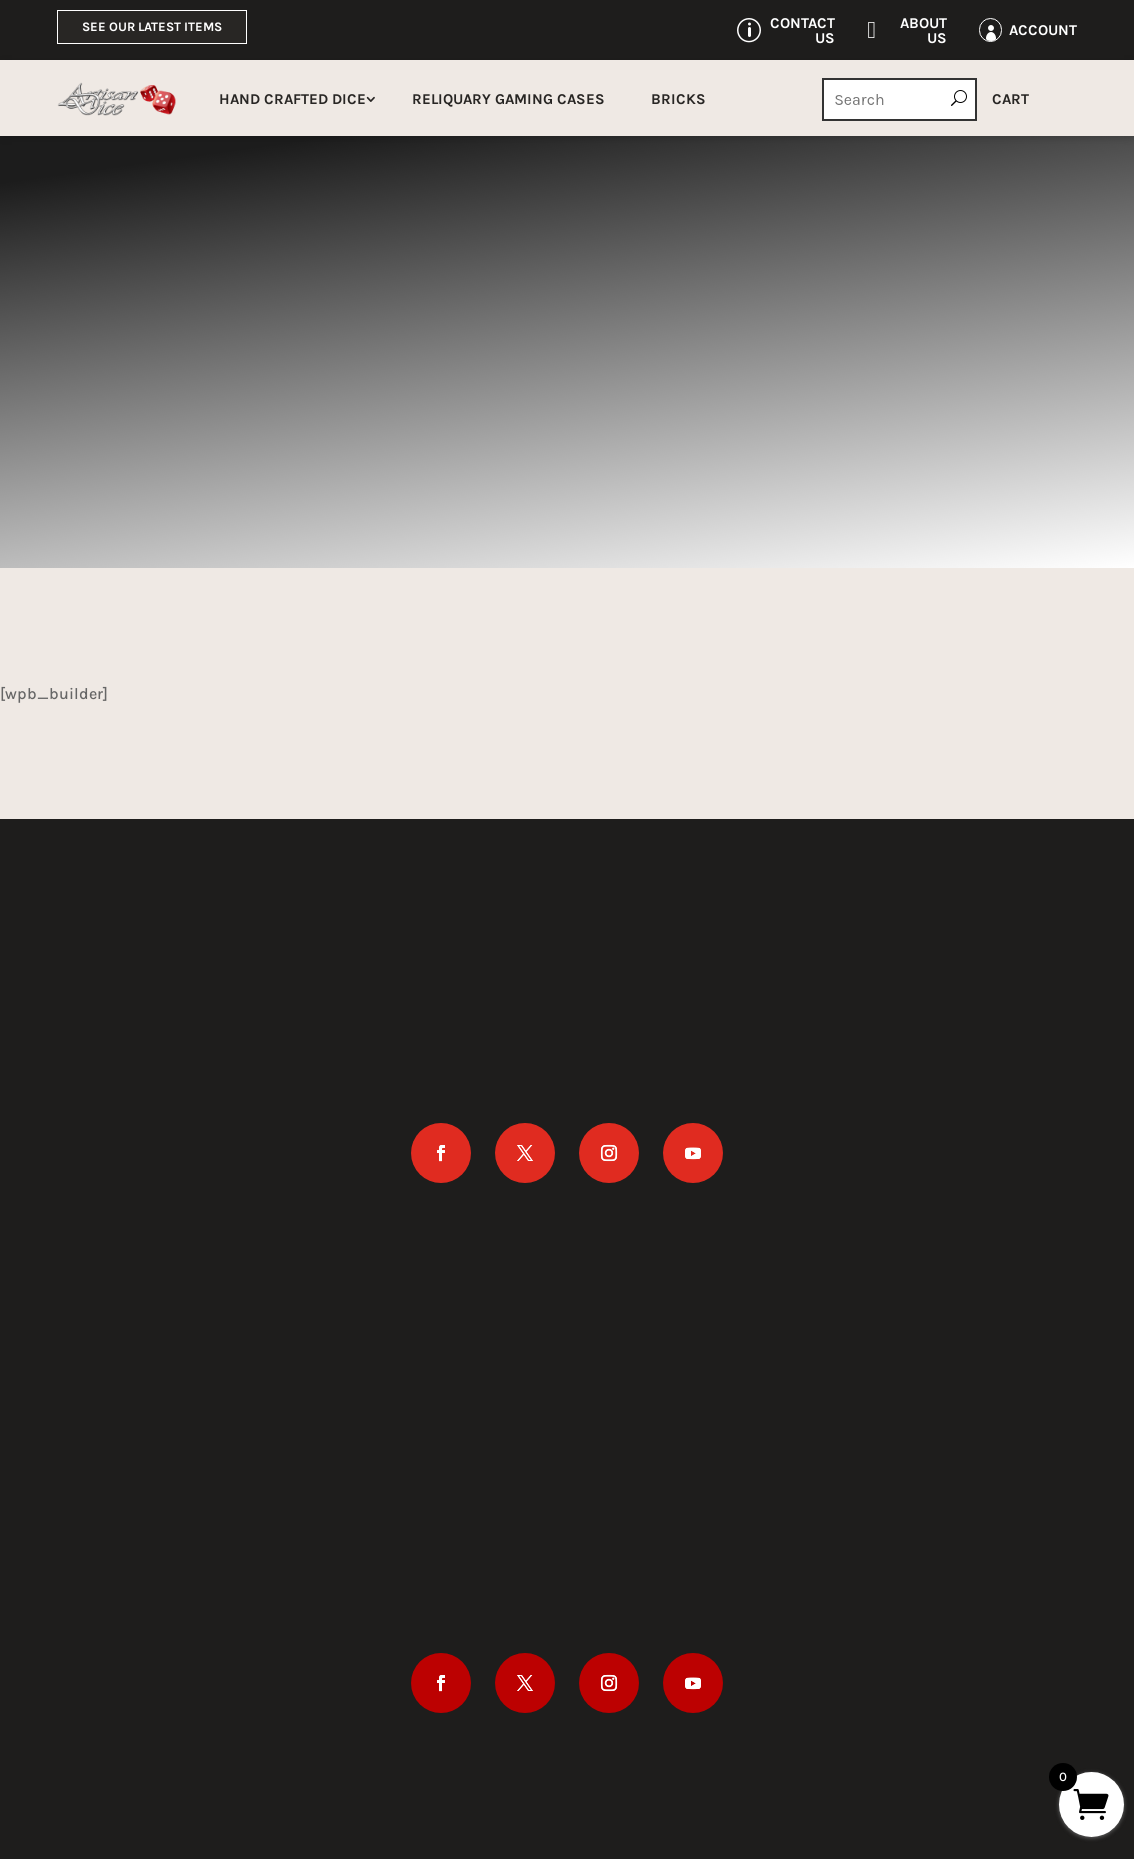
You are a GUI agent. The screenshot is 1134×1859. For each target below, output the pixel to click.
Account (1043, 30)
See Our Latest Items (152, 26)
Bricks (678, 99)
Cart (1010, 99)
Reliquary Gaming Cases (508, 99)
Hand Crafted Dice (292, 99)
